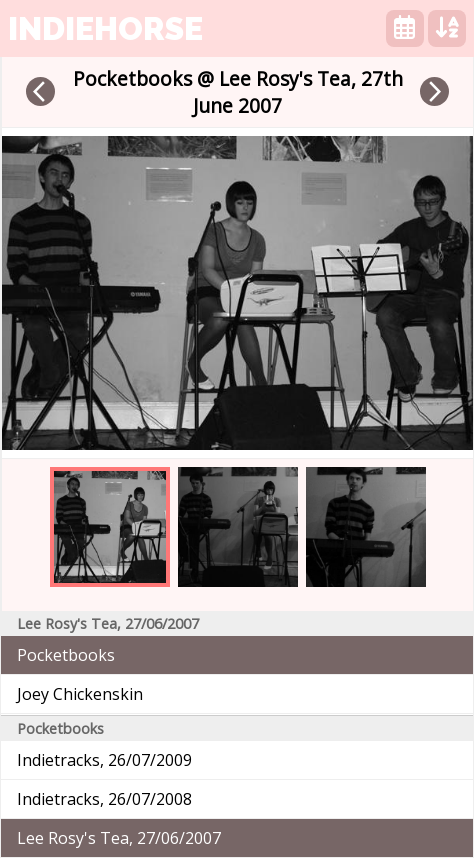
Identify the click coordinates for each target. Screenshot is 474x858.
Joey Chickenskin (80, 694)
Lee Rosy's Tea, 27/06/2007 (119, 838)
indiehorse (105, 28)
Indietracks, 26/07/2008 (104, 799)
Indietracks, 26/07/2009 (104, 760)
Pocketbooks (66, 655)
